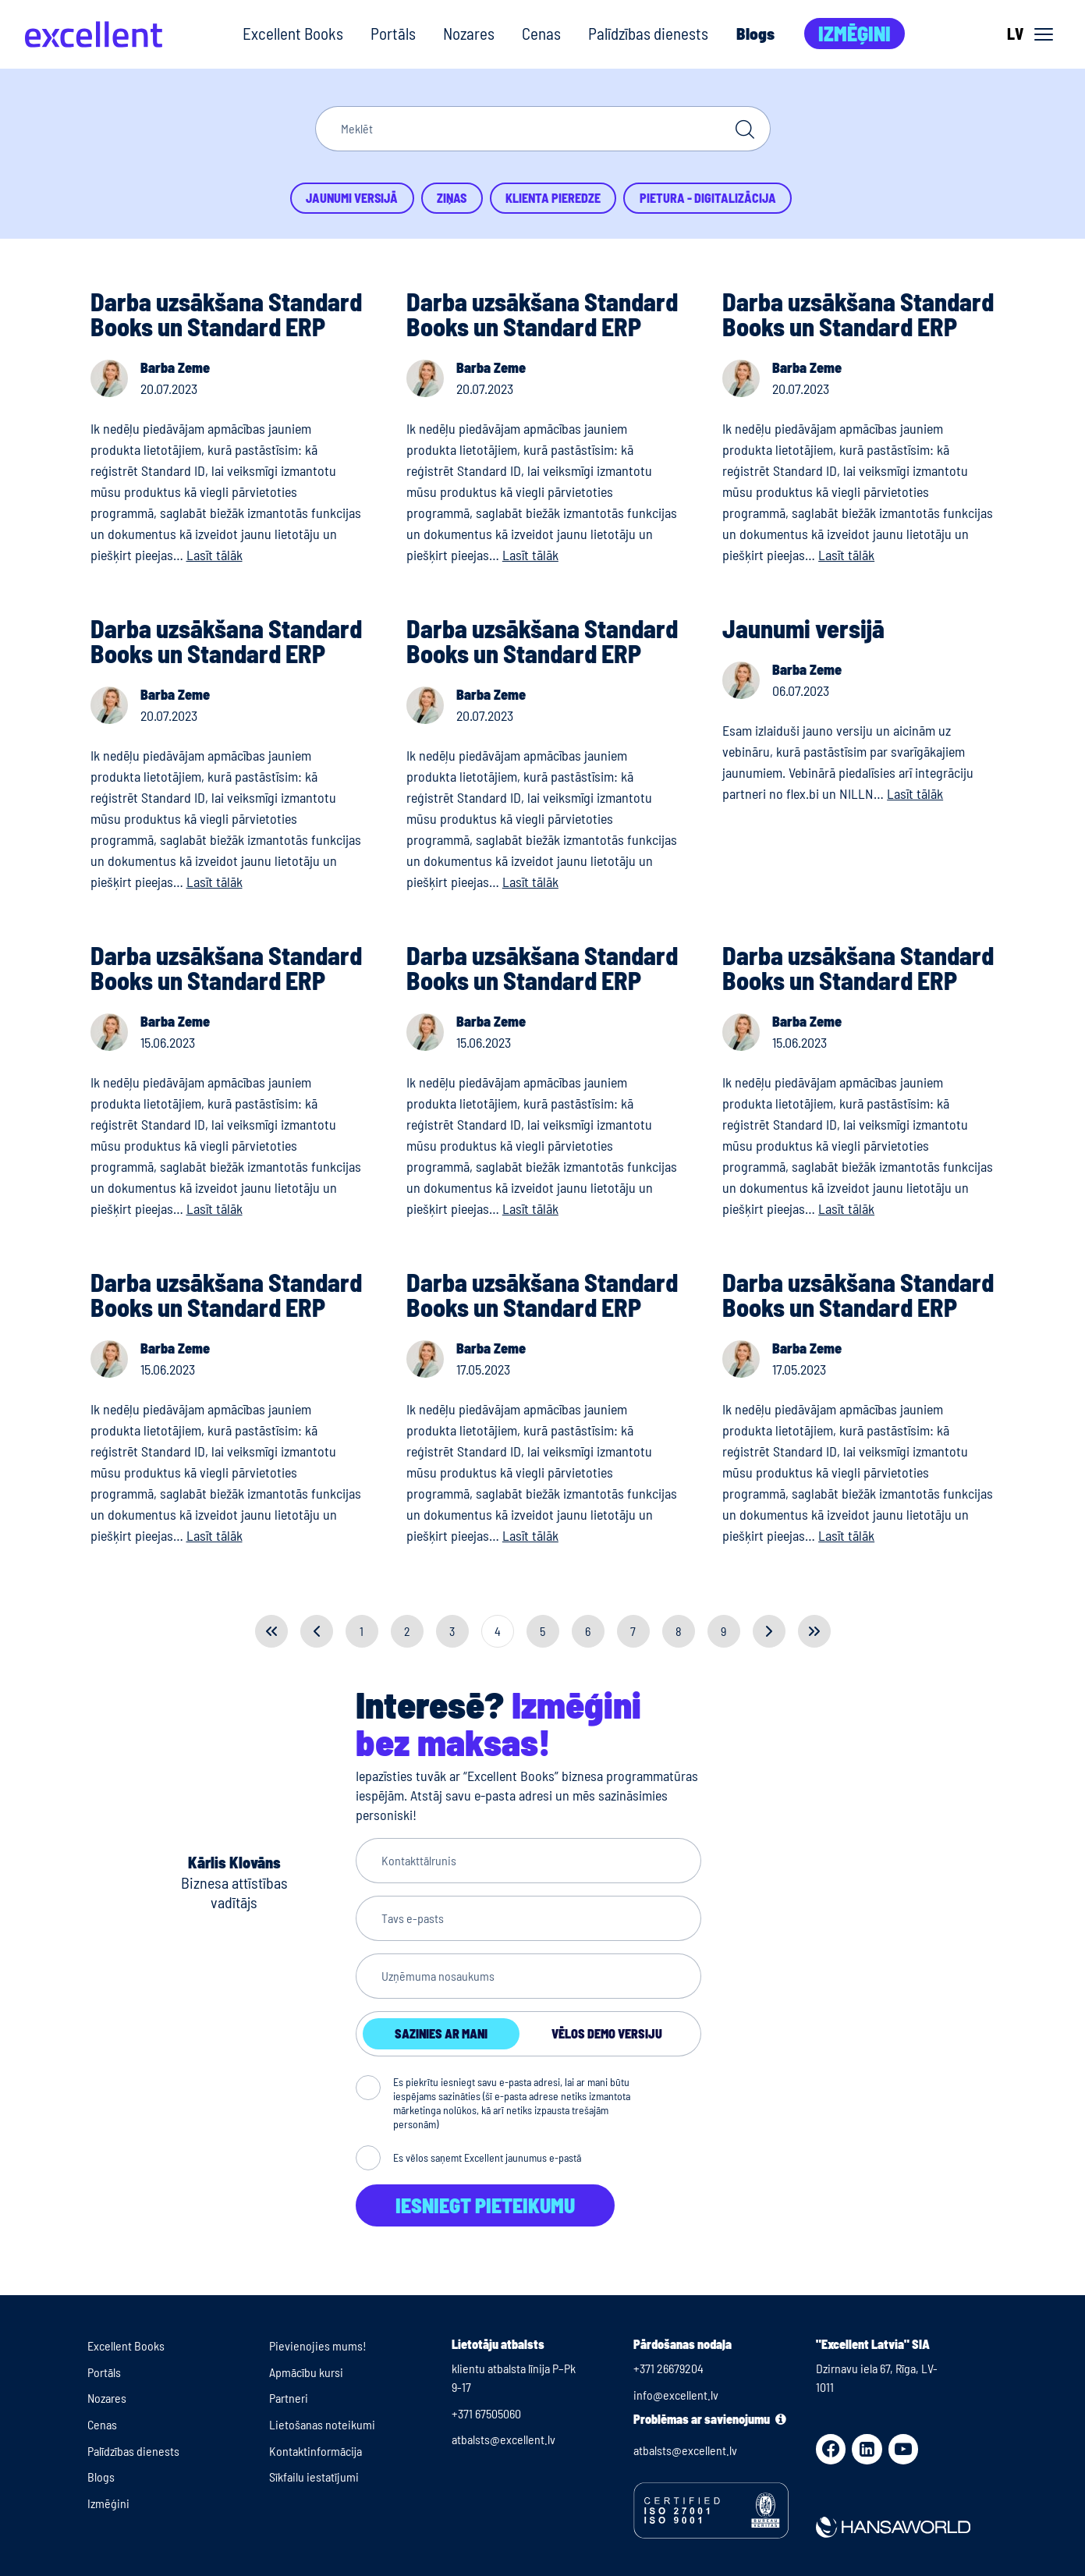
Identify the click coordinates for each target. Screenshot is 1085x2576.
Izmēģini (854, 33)
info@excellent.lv (675, 2394)
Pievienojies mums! (318, 2345)
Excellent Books (293, 33)
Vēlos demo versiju (606, 2033)
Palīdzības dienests (648, 33)
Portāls (393, 33)
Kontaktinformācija (315, 2450)
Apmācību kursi (306, 2372)
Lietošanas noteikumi (322, 2424)
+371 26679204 (668, 2368)
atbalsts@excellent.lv (503, 2439)
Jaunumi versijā (352, 197)
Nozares (469, 33)
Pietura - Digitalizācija (708, 197)
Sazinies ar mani (441, 2033)
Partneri (288, 2397)
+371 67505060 (486, 2413)
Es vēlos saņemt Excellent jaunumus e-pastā (487, 2157)
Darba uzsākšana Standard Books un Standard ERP (226, 313)
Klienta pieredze (553, 197)
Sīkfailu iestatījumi (314, 2476)
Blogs (755, 33)
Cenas (541, 33)
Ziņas (451, 197)
